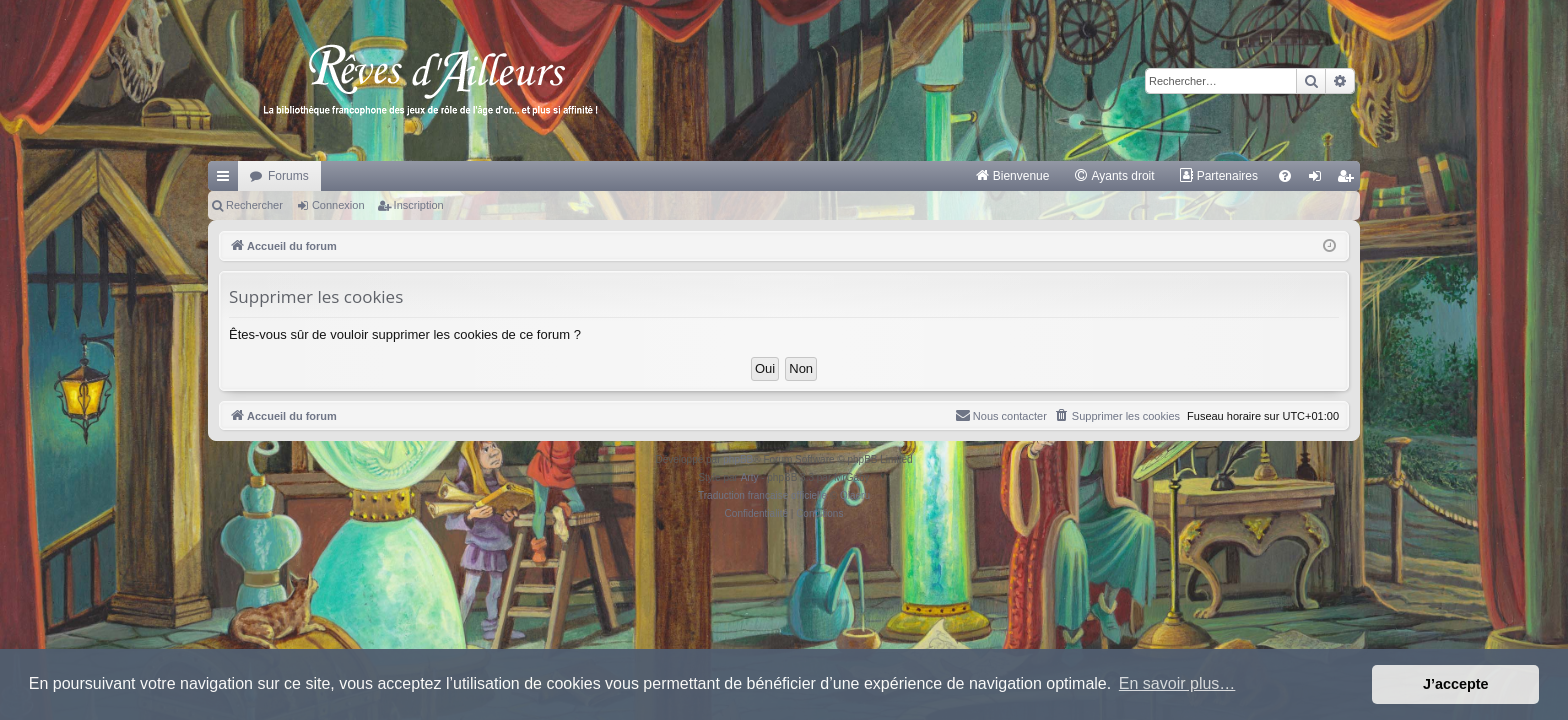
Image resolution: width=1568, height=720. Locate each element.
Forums (288, 176)
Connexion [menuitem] (1319, 180)
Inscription (419, 205)
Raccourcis (227, 180)
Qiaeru (855, 495)
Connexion (338, 205)
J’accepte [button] (1456, 684)
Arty (750, 477)
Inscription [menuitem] (1349, 180)
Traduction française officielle (762, 495)
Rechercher (254, 205)
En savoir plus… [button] (1177, 683)
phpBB (738, 459)
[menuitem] (1012, 176)
